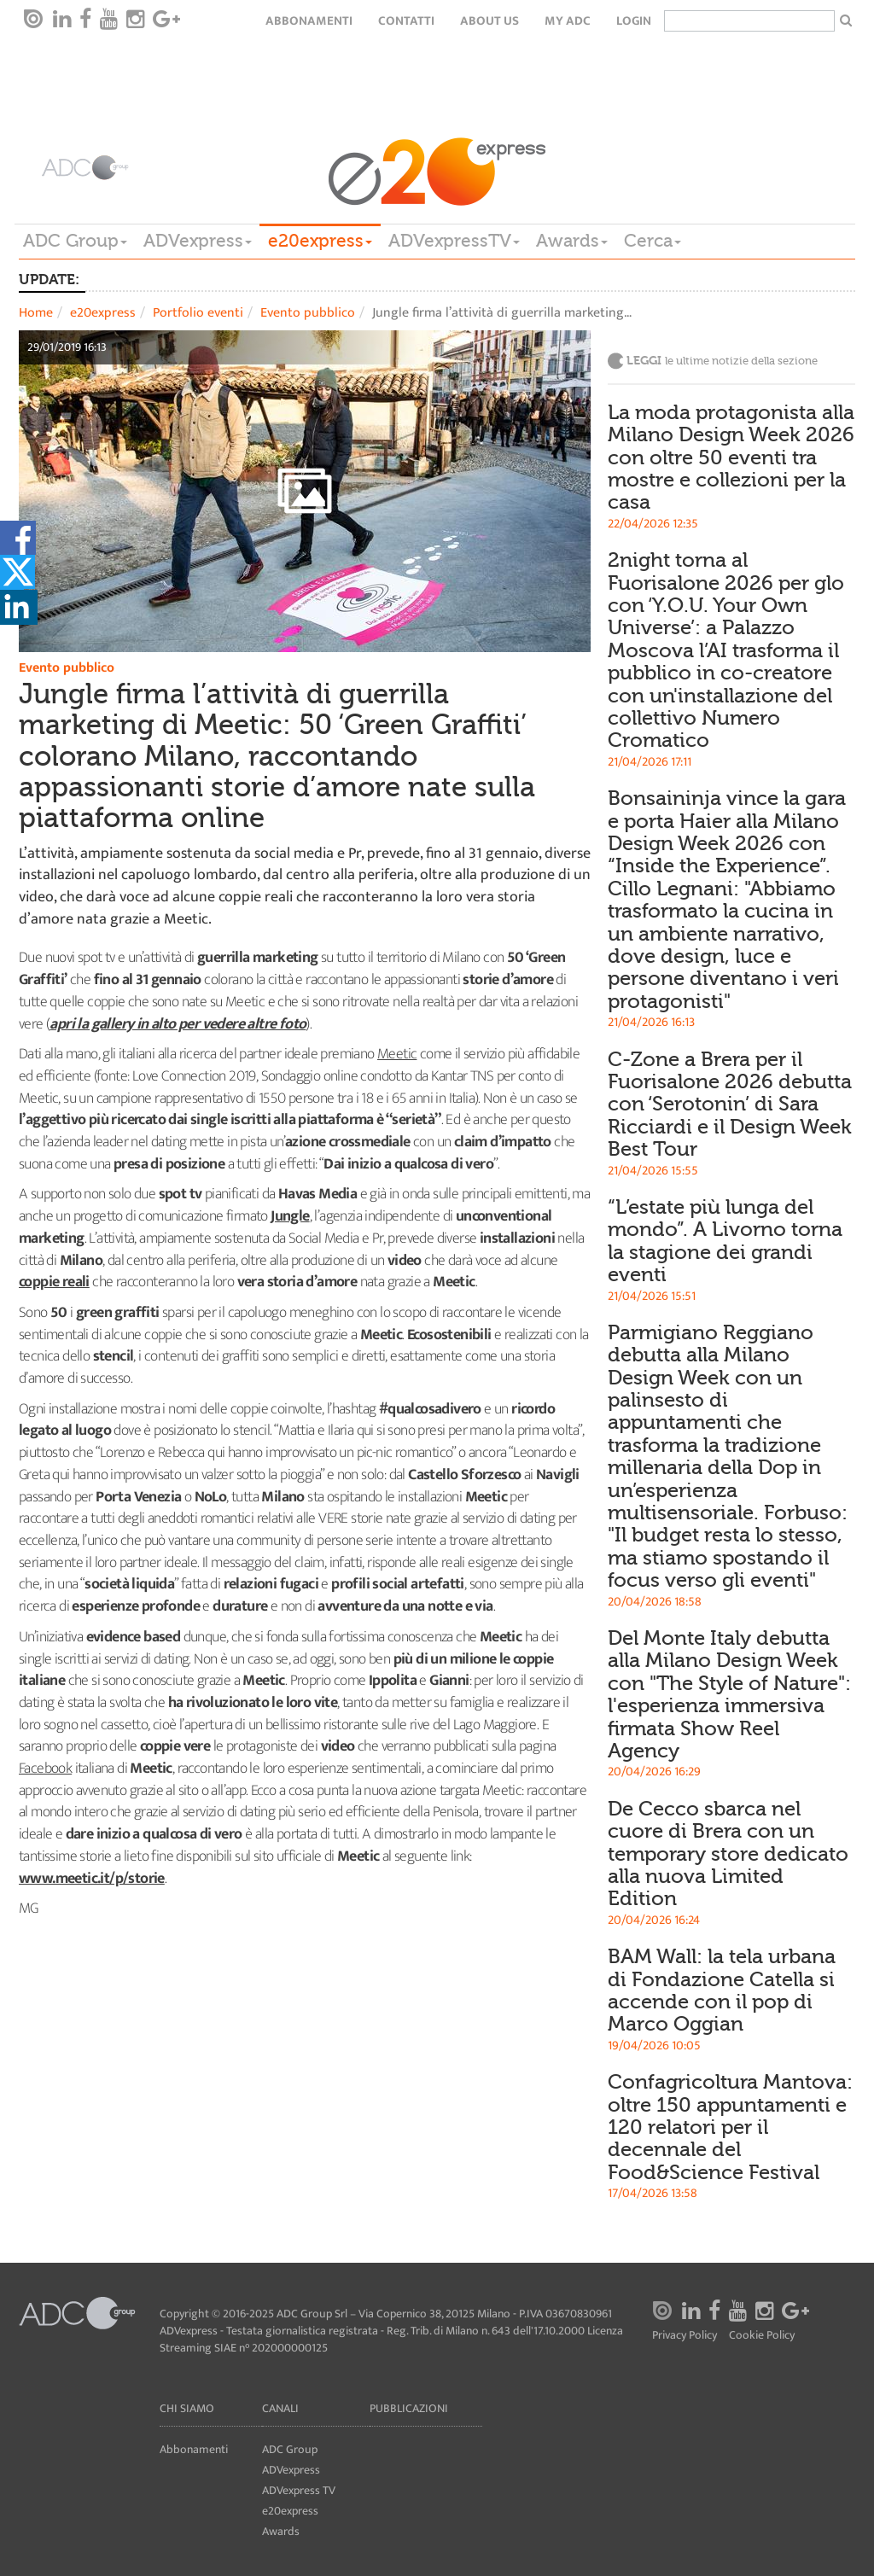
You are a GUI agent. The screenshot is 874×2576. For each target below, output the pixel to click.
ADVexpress (197, 240)
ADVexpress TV (298, 2490)
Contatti (406, 21)
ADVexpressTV (454, 240)
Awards (572, 240)
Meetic (397, 1054)
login (633, 21)
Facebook (45, 1768)
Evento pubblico (307, 312)
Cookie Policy (762, 2336)
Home (36, 312)
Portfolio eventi (198, 312)
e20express (320, 240)
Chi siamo (187, 2408)
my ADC (568, 21)
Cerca (652, 240)
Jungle (290, 1216)
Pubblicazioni (409, 2408)
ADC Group (75, 240)
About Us (489, 21)
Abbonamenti (309, 21)
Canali (280, 2408)
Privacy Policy (684, 2336)
